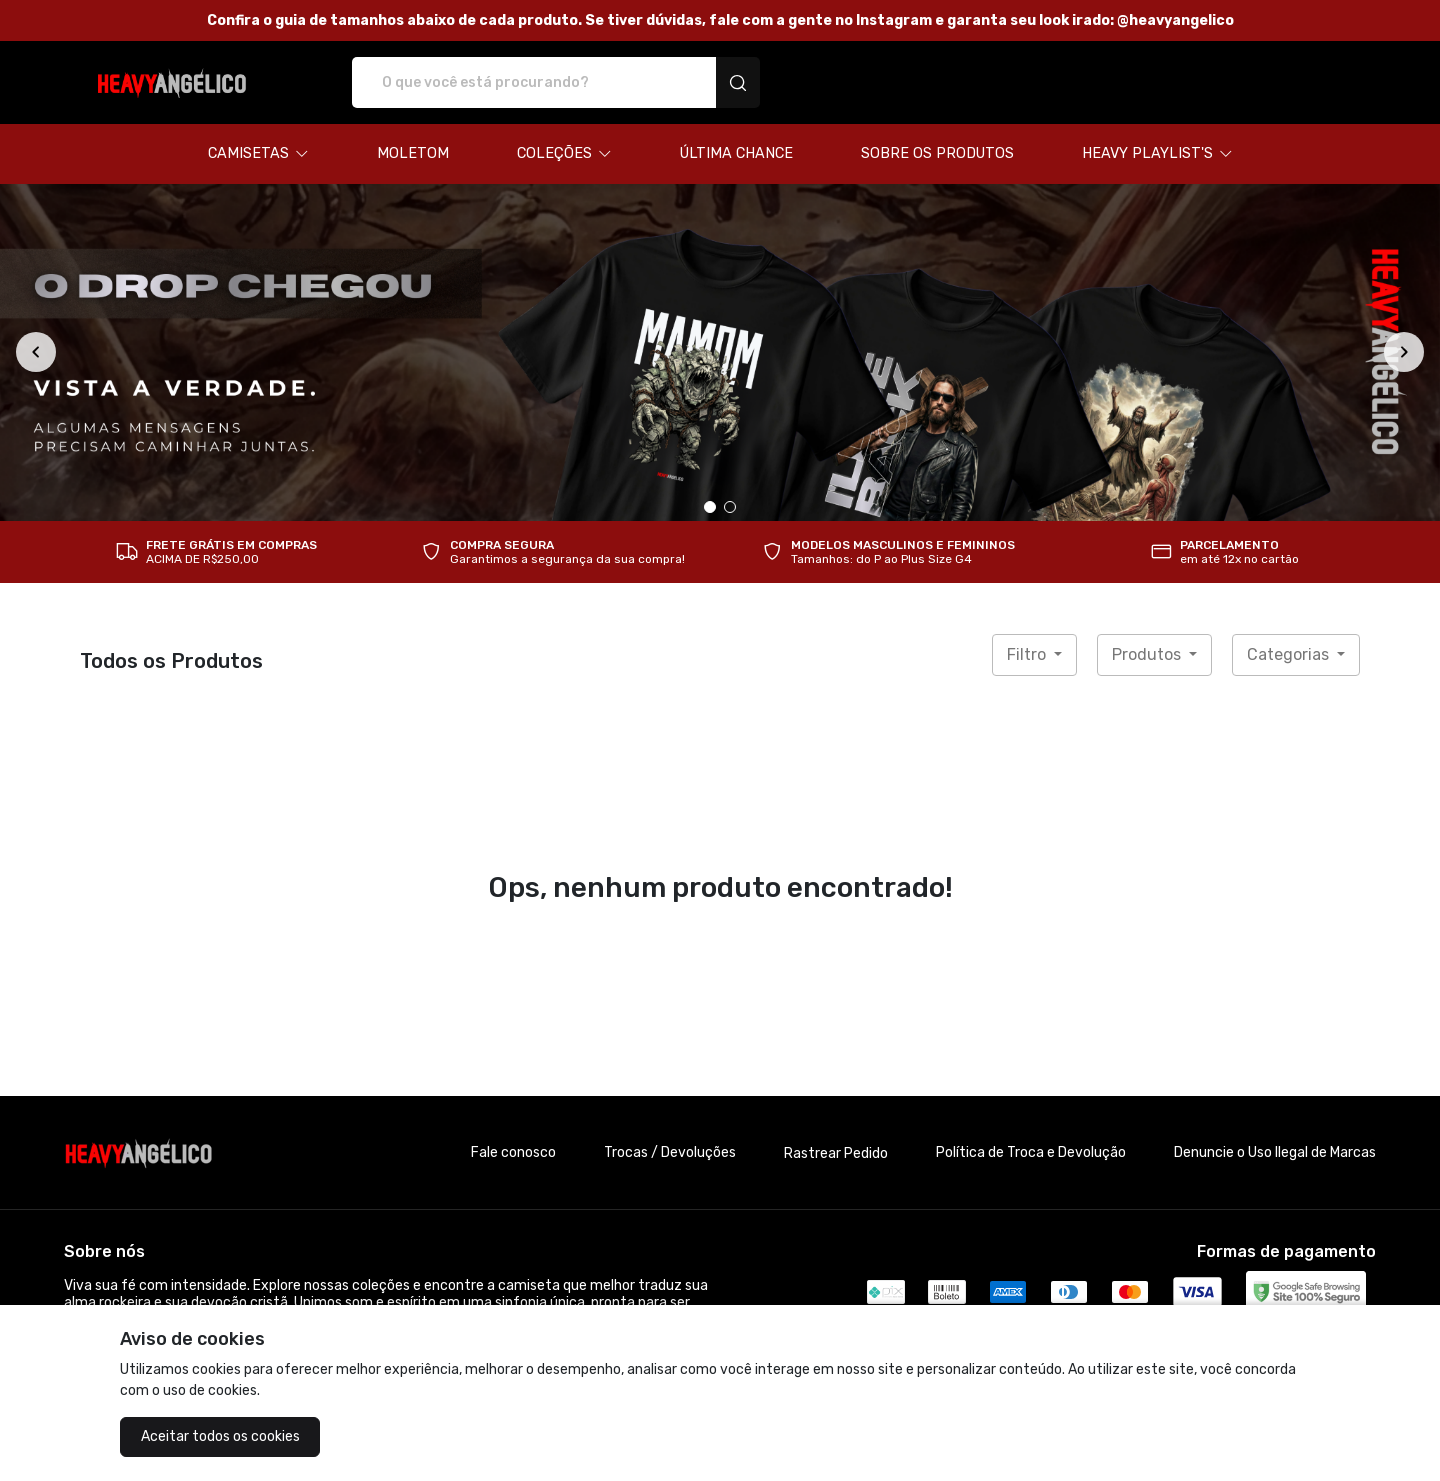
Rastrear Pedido (836, 1153)
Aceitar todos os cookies (220, 1436)
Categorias (1290, 654)
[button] (258, 154)
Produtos (1148, 654)
